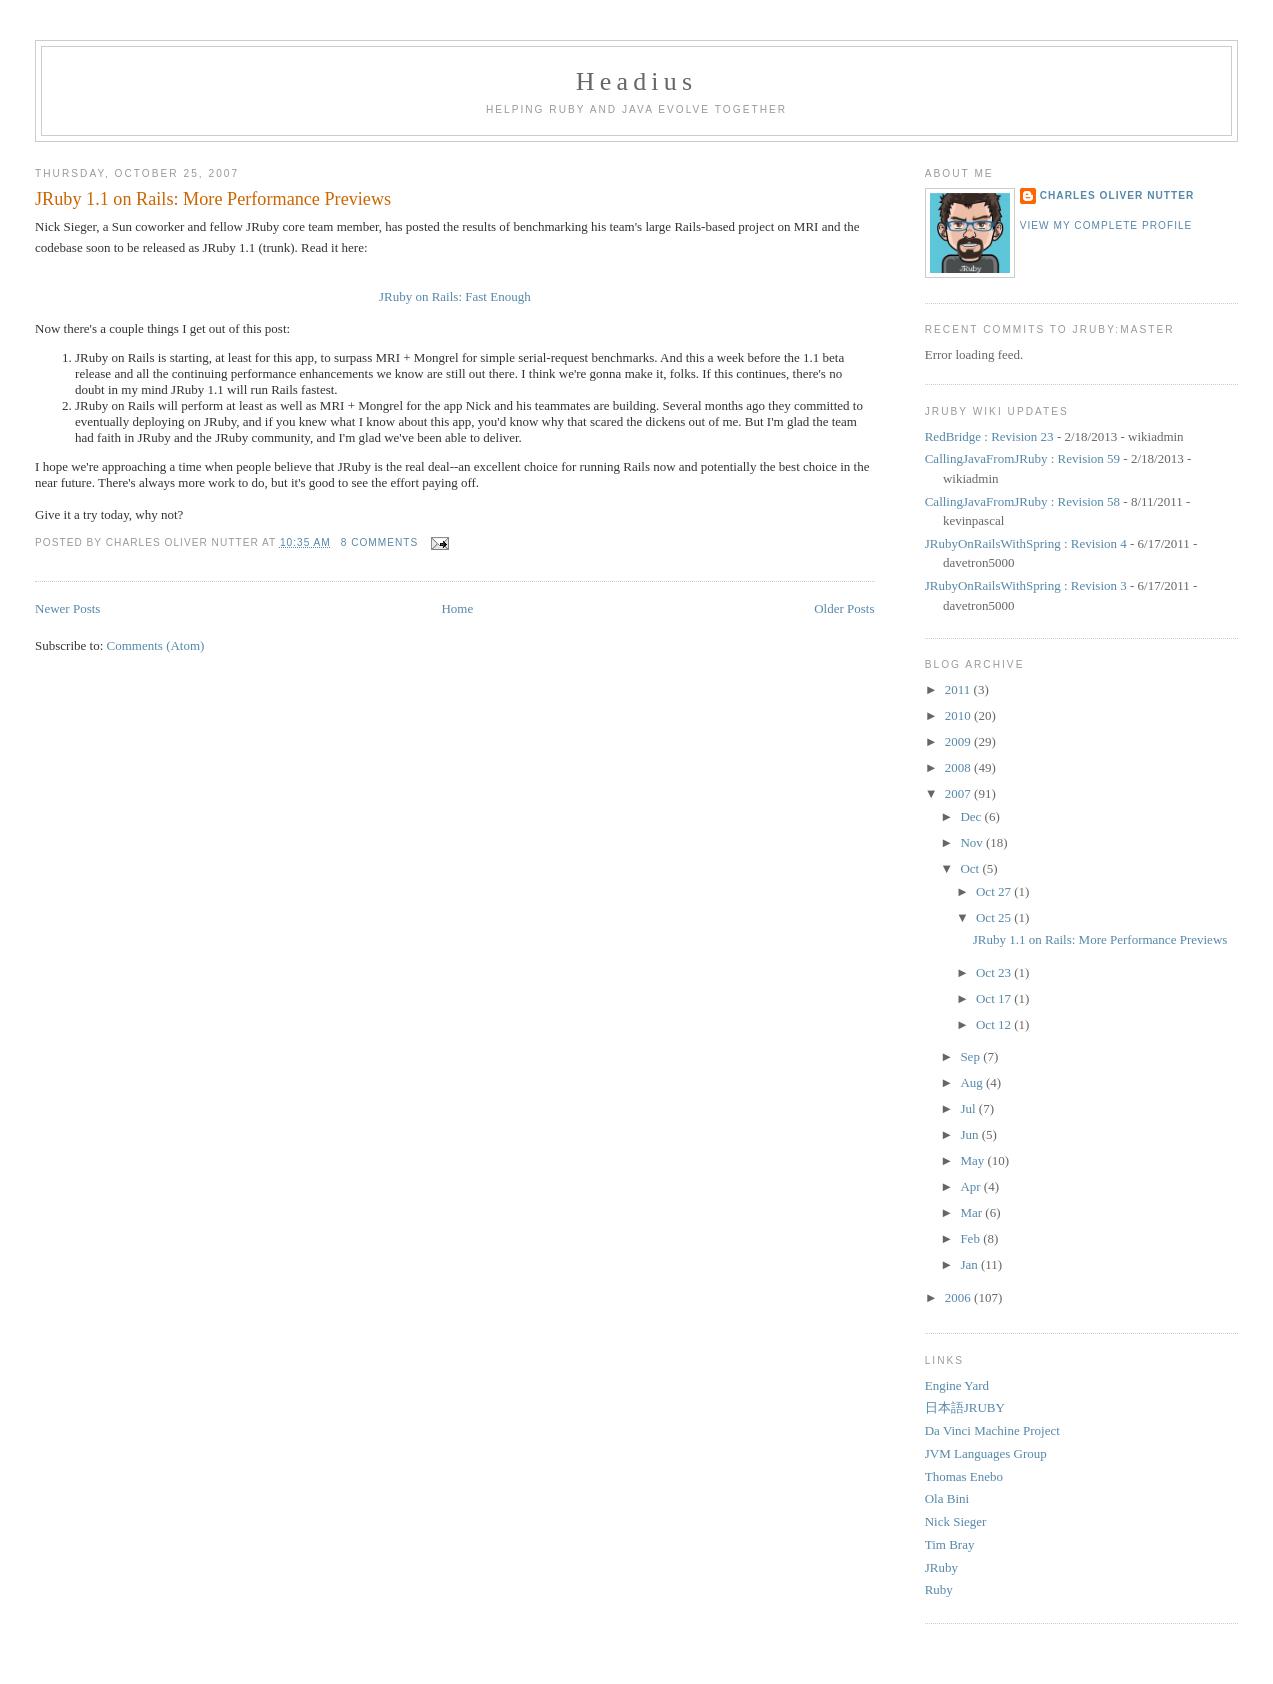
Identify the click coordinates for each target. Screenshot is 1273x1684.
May (973, 1160)
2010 (959, 715)
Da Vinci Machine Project (992, 1430)
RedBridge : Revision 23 (989, 436)
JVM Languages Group (986, 1453)
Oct (971, 868)
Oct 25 (995, 917)
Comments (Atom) (156, 645)
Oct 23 (995, 972)
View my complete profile (1106, 225)
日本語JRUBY (965, 1407)
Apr (971, 1186)
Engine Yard (957, 1385)
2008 (959, 767)
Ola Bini (947, 1498)
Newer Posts (67, 608)
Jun (970, 1134)
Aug (973, 1082)
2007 (959, 793)
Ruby (939, 1589)
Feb (971, 1238)
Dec (972, 816)
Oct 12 (995, 1024)
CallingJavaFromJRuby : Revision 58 (1022, 501)
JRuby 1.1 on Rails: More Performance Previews (213, 199)
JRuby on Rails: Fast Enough (455, 296)
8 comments (380, 542)
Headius (637, 81)
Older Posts (844, 608)
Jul (969, 1108)
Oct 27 (995, 891)
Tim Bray (950, 1544)
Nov (973, 842)
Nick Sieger (956, 1521)
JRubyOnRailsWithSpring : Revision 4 (1026, 543)
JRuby (941, 1567)
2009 (959, 741)
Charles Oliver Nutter (1117, 195)
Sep (971, 1056)
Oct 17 (995, 998)
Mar (972, 1212)
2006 (959, 1297)
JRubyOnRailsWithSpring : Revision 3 (1026, 585)
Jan (970, 1264)
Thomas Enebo (964, 1476)
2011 (959, 689)
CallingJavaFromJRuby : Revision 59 (1022, 458)
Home (457, 608)
